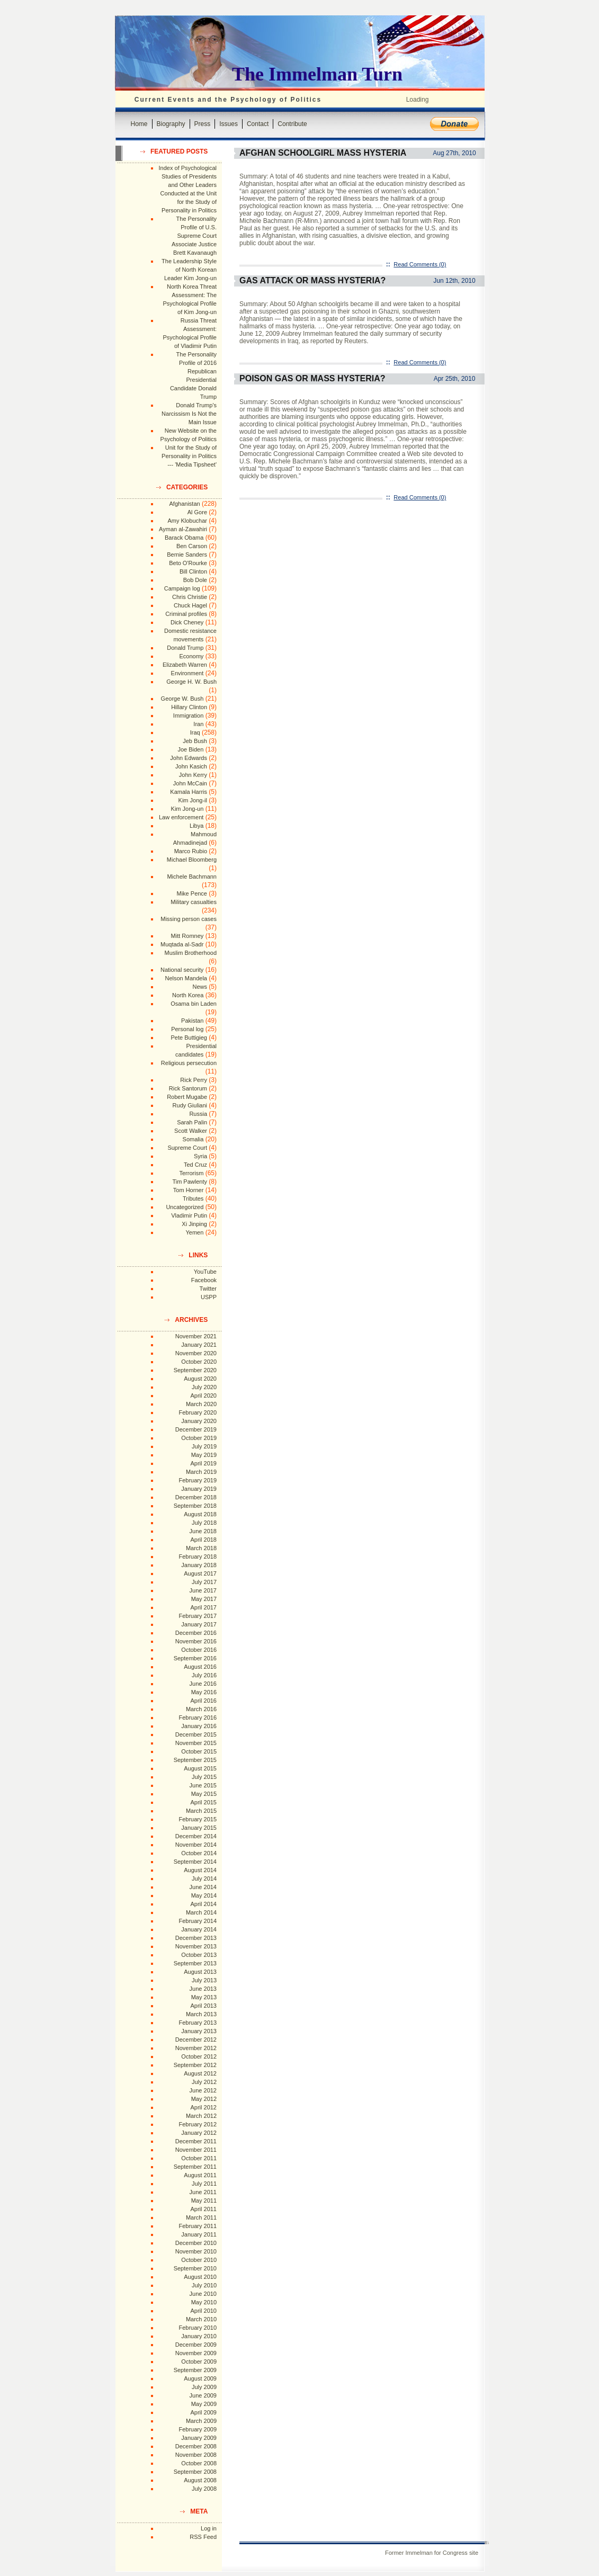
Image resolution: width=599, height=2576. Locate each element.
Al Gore (197, 512)
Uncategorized (184, 1207)
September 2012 (195, 2065)
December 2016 (196, 1633)
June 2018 (203, 1531)
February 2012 (197, 2124)
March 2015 (201, 1811)
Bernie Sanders (187, 554)
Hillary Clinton (189, 707)
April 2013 (203, 2005)
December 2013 (196, 1938)
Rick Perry (193, 1080)
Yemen (194, 1232)
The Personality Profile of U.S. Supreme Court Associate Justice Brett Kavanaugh (194, 236)
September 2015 (195, 1760)
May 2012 (204, 2099)
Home (139, 124)
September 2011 (195, 2166)
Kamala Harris (188, 792)
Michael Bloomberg (192, 859)
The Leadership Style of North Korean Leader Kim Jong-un (189, 269)
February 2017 (197, 1616)
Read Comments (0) (420, 264)
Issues (228, 124)
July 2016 (204, 1675)
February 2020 (197, 1412)
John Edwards (188, 758)
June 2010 (203, 2294)
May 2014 (204, 1895)
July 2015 (204, 1777)
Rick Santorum (188, 1088)
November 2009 (196, 2353)
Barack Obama (184, 537)
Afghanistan (184, 503)
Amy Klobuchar (187, 520)
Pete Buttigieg (189, 1037)
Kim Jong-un (187, 809)
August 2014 (200, 1870)
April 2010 (203, 2310)
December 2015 (196, 1734)
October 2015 (199, 1751)
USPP (209, 1297)
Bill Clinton (193, 571)
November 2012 (196, 2048)
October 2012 (199, 2056)
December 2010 (196, 2243)
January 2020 (199, 1421)
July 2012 (204, 2082)
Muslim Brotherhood (191, 953)
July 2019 (204, 1446)
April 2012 (203, 2107)
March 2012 (201, 2116)
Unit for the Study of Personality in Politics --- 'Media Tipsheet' (189, 456)
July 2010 (204, 2285)
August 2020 (200, 1378)
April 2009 (203, 2412)
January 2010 (199, 2336)
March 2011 (201, 2217)
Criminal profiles (186, 614)
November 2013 (196, 1946)
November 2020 (196, 1353)
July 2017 (204, 1582)
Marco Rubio (190, 851)
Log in (209, 2528)
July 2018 (204, 1522)
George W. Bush (182, 698)
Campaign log (182, 588)
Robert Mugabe (187, 1097)
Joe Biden (190, 749)
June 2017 (203, 1590)
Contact (258, 124)
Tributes (193, 1198)
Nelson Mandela (186, 978)
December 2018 (196, 1497)
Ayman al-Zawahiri (183, 529)
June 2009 (203, 2395)
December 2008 (196, 2446)
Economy (191, 656)
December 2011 (196, 2141)
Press (202, 124)
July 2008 (204, 2488)
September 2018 (195, 1505)
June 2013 (203, 1988)
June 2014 (203, 1887)
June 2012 (203, 2090)
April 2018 (203, 1539)
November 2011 (196, 2149)
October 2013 (199, 1955)
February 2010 (197, 2327)
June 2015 (203, 1785)
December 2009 (196, 2344)
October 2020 (199, 1361)
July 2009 (204, 2387)
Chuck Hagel (190, 605)
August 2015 (200, 1768)
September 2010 (195, 2268)
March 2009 (201, 2421)
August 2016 (200, 1666)
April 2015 (203, 1802)
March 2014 (201, 1912)
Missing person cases (188, 919)
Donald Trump (185, 648)
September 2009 (195, 2370)
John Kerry (193, 775)
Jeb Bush (195, 741)
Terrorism (191, 1173)
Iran (198, 724)
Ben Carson (191, 546)
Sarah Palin (192, 1122)
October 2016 (199, 1650)
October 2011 (199, 2158)
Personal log (187, 1029)
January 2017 (199, 1624)
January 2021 (199, 1344)
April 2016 (203, 1700)
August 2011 (200, 2175)
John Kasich (191, 766)
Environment (187, 673)
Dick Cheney (187, 622)
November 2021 (196, 1336)
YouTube (205, 1271)
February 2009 (197, 2429)
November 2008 (196, 2455)
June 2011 (203, 2192)
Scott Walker (190, 1131)
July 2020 (204, 1387)
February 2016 (197, 1717)
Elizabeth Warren (185, 664)
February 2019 (197, 1480)
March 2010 (201, 2319)
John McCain (190, 783)
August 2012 (200, 2073)
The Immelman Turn (317, 74)
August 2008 (200, 2480)
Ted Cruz (195, 1164)
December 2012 (196, 2039)
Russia (198, 1114)
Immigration (188, 715)
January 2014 (199, 1929)
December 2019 (196, 1429)
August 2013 (200, 1972)
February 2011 (197, 2226)
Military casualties (194, 902)
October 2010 (199, 2260)
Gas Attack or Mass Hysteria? (312, 280)
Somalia (193, 1139)
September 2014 (195, 1861)
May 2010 (204, 2302)
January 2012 (199, 2133)
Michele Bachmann (192, 876)
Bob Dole (195, 580)
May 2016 (204, 1692)
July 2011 (204, 2183)
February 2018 (197, 1556)
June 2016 (203, 1683)
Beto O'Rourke (188, 563)
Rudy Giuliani (190, 1105)
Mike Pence (192, 893)
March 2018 (201, 1548)
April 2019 (203, 1463)
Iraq (195, 732)
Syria (200, 1156)
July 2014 (204, 1878)
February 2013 (197, 2022)
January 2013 (199, 2031)
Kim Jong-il (192, 800)
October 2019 (199, 1438)
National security (181, 970)
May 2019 (204, 1455)
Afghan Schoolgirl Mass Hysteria (322, 152)
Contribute (292, 124)
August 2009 (200, 2378)
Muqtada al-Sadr (181, 944)
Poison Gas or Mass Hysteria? (312, 378)
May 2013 (204, 1997)
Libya (196, 825)
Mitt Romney (187, 936)
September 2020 (195, 1370)
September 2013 (195, 1963)
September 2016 (195, 1658)
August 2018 (200, 1514)
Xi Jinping (194, 1224)
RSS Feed (203, 2537)
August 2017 (200, 1573)
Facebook (204, 1280)
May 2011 (204, 2200)
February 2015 (197, 1819)
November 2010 (196, 2251)
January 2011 (199, 2234)
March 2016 (201, 1709)
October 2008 (199, 2463)
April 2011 (203, 2209)
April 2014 (203, 1904)
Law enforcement (181, 817)
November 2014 (196, 1844)
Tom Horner (188, 1190)
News (199, 986)
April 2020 (203, 1395)
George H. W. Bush (191, 681)
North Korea (187, 995)
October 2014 (199, 1853)
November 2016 (196, 1641)
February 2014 (197, 1921)
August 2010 (200, 2277)
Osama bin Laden (194, 1003)
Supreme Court (187, 1147)
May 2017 (204, 1599)
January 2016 (199, 1726)
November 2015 (196, 1743)
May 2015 (204, 1794)
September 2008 (195, 2471)
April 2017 (203, 1607)
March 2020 (201, 1404)
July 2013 (204, 1980)
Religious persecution (189, 1063)
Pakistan (192, 1020)
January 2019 (199, 1489)
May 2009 (204, 2404)
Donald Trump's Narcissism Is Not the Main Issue (189, 413)
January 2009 (199, 2438)
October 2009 (199, 2361)
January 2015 (199, 1827)
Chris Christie (189, 597)
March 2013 (201, 2014)
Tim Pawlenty (189, 1181)
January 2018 (199, 1565)
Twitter (208, 1288)
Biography (171, 124)
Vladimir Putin (189, 1215)
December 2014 (196, 1836)
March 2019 (201, 1472)
